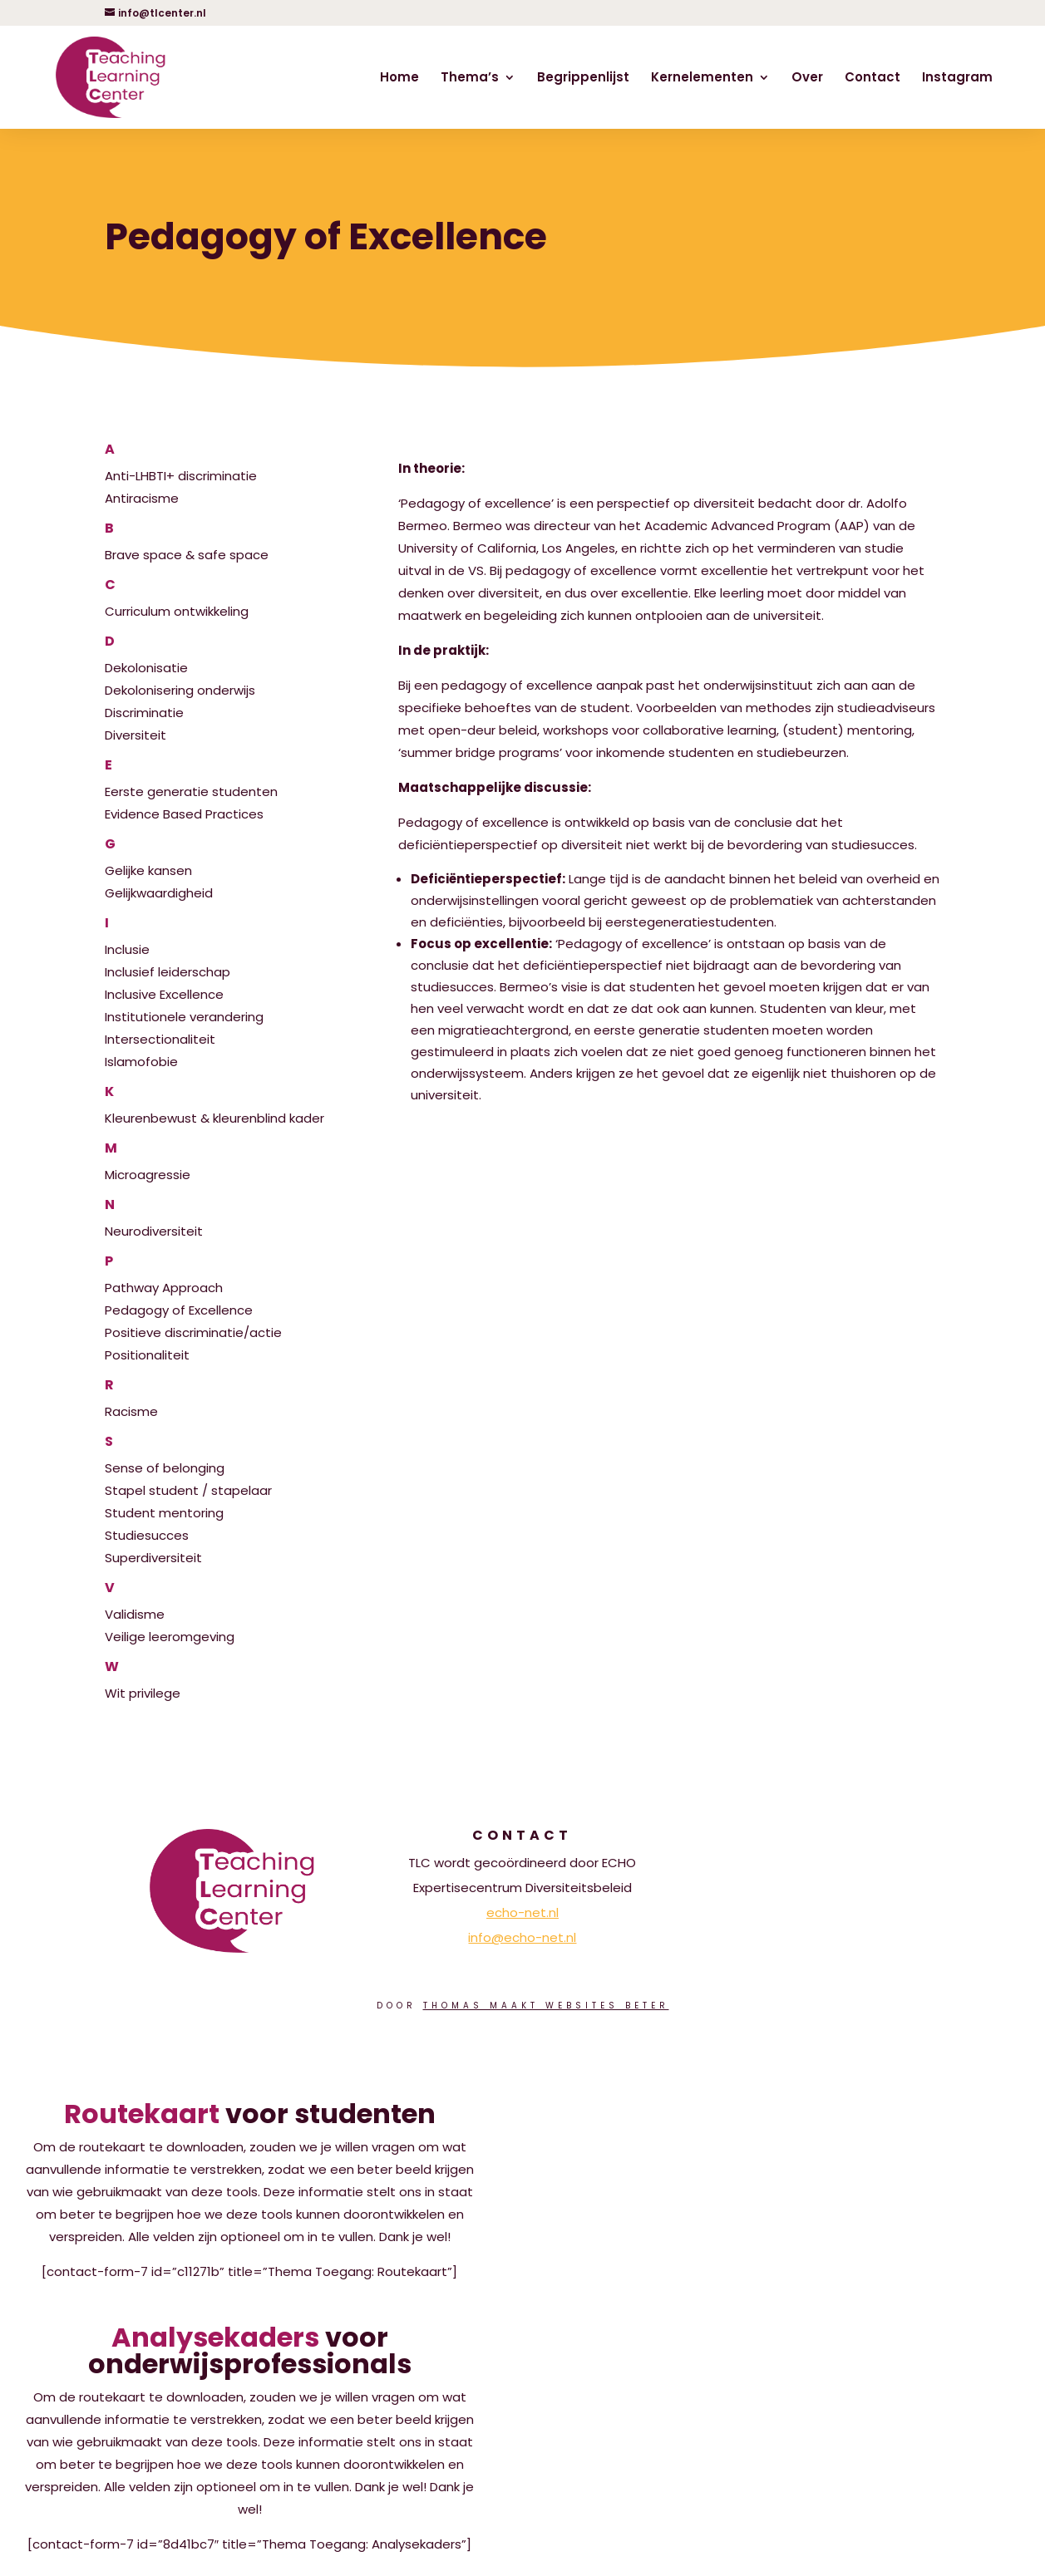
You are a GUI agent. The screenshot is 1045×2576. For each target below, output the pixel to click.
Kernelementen (702, 78)
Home (399, 78)
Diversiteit (135, 735)
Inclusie (228, 937)
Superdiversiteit (153, 1557)
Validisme (228, 1602)
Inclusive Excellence (164, 994)
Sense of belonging (228, 1456)
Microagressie (228, 1162)
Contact (872, 78)
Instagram (957, 78)
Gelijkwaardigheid (159, 893)
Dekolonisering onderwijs (180, 690)
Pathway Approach (228, 1275)
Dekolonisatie (228, 655)
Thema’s (470, 78)
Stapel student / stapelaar (188, 1490)
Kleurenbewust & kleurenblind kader (228, 1106)
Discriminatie (144, 712)
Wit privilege (228, 1681)
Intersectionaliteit (160, 1039)
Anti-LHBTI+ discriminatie (228, 463)
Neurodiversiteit (228, 1219)
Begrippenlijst (583, 78)
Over (807, 78)
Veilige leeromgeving (169, 1636)
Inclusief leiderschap (167, 972)
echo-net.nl (522, 1912)
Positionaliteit (147, 1355)
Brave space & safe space (228, 542)
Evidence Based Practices (184, 814)
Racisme (228, 1399)
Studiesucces (147, 1535)
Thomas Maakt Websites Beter (546, 2005)
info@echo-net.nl (522, 1937)
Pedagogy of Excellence (179, 1310)
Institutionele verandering (184, 1016)
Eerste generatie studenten (228, 779)
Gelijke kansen (228, 858)
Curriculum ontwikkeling (228, 599)
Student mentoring (164, 1513)
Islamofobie (141, 1061)
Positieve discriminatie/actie (193, 1332)
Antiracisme (142, 498)
